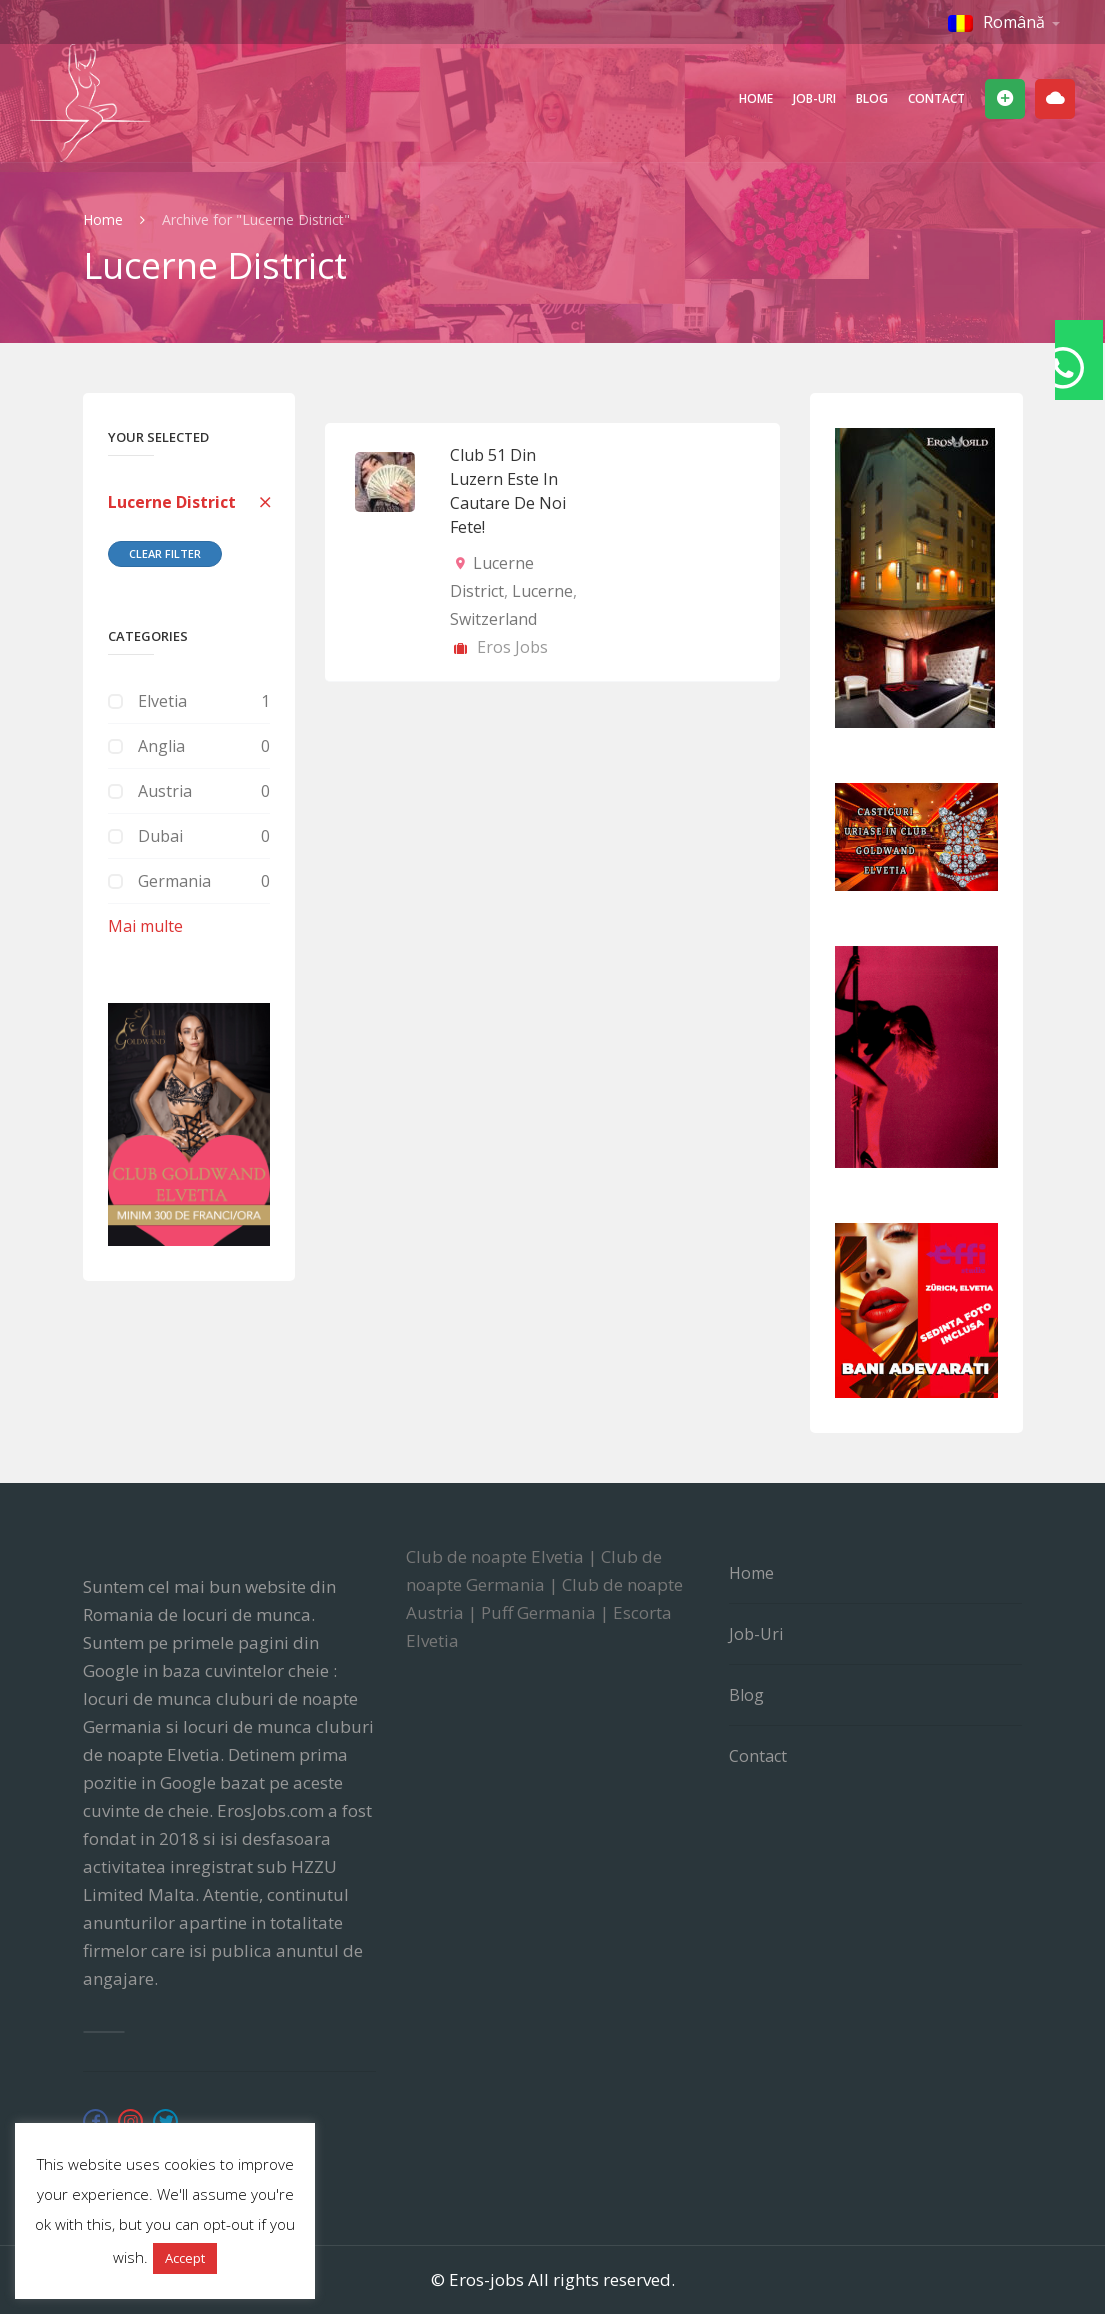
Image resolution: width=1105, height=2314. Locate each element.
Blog (872, 98)
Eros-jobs (486, 2279)
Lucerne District (172, 502)
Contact (936, 98)
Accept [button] (185, 2258)
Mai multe (145, 926)
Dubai (160, 836)
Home (756, 98)
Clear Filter (165, 553)
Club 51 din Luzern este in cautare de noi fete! (508, 491)
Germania (174, 881)
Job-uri (814, 98)
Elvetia (162, 701)
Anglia (161, 746)
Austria (165, 791)
